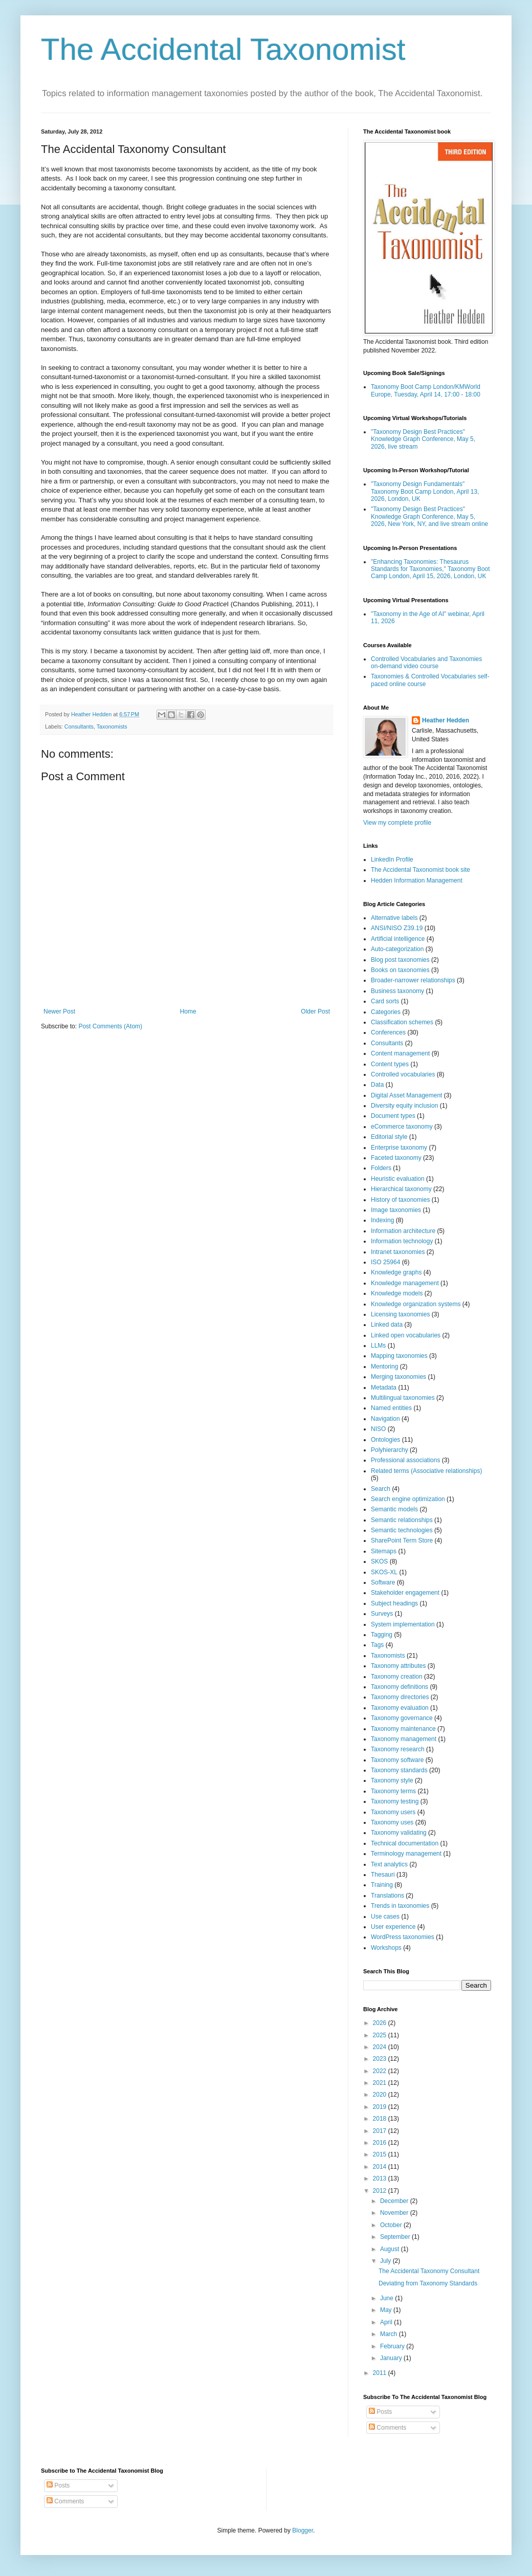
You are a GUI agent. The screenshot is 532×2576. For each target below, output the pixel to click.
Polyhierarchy (389, 1450)
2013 (380, 2178)
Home (188, 1011)
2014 (380, 2166)
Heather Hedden (445, 720)
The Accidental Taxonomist (223, 49)
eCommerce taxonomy (402, 1126)
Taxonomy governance (402, 1718)
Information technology (402, 1241)
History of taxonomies (400, 1199)
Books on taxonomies (400, 970)
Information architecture (403, 1231)
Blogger (302, 2530)
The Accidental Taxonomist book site (420, 869)
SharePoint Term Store (402, 1540)
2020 (380, 2094)
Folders (381, 1168)
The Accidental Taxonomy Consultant (429, 2271)
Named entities (391, 1408)
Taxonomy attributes (398, 1665)
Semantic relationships (402, 1520)
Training (382, 1884)
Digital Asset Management (406, 1095)
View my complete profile (397, 822)
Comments (387, 2427)
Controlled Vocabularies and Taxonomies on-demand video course (426, 662)
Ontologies (385, 1439)
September (396, 2236)
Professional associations (405, 1460)
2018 (380, 2118)
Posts (380, 2411)
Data (377, 1084)
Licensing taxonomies (400, 1314)
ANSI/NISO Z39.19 (397, 928)
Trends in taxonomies (400, 1905)
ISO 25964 (385, 1262)
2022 (380, 2071)
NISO (378, 1429)
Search (380, 1488)
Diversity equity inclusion (404, 1105)
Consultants (79, 726)
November (395, 2212)
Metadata (383, 1387)
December (395, 2201)
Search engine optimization (408, 1499)
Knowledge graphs (396, 1272)
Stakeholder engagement (405, 1592)
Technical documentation (404, 1843)
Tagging (381, 1634)
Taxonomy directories (400, 1697)
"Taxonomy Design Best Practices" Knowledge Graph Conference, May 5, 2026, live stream (423, 439)
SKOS (379, 1561)
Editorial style (389, 1136)
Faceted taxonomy (396, 1157)
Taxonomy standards (399, 1770)
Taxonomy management (403, 1739)
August (390, 2249)
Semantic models (394, 1509)
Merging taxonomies (398, 1376)
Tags (377, 1644)
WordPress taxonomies (402, 1937)
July (386, 2260)
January (392, 2358)
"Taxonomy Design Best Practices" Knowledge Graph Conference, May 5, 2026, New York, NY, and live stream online (429, 516)
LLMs (378, 1345)
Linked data (387, 1324)
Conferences (388, 1032)
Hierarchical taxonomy (401, 1189)
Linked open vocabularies (405, 1335)
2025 (380, 2035)
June (387, 2298)
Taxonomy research (398, 1749)
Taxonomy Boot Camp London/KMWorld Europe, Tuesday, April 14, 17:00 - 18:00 (425, 390)
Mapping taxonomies (399, 1355)
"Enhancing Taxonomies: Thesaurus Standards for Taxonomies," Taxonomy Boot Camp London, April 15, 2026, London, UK (430, 569)
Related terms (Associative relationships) (426, 1470)
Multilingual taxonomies (403, 1397)
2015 (380, 2154)
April (387, 2322)
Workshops (386, 1947)
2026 (380, 2023)
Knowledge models (397, 1293)
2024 (380, 2047)
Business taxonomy (397, 991)
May (386, 2310)
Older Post (315, 1011)
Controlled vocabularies (403, 1074)
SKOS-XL (384, 1572)
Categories (386, 1012)
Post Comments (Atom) (110, 1026)
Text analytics (389, 1864)
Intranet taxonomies (398, 1252)
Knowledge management (405, 1283)
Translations (387, 1895)
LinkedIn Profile (392, 859)
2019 (380, 2106)
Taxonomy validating (399, 1832)
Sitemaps (383, 1551)
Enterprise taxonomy (399, 1147)
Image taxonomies (396, 1210)
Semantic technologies (402, 1530)
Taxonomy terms (393, 1791)
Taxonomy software (397, 1760)
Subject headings (394, 1603)
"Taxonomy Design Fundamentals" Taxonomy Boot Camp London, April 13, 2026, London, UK (425, 491)
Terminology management (406, 1853)
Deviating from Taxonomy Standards (428, 2283)
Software (383, 1582)
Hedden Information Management (416, 880)
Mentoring (384, 1366)
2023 (380, 2058)
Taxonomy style (392, 1780)
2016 (380, 2142)
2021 (380, 2082)
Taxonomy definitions (399, 1686)
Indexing (382, 1220)
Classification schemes (402, 1022)
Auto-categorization (397, 949)
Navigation (385, 1418)
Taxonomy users (393, 1812)
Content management (400, 1053)
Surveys (382, 1613)
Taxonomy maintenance (403, 1728)
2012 (380, 2190)
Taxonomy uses (392, 1822)
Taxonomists (112, 726)
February (393, 2346)
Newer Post (59, 1011)
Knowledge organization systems (415, 1304)
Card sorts (385, 1001)
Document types (393, 1115)
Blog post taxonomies (400, 959)
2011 (380, 2372)
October (392, 2225)
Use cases (385, 1916)
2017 (380, 2130)
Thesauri (383, 1874)
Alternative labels (394, 917)
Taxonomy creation (397, 1676)
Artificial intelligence (398, 938)
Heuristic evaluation (398, 1178)
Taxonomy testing (394, 1801)
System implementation (403, 1624)
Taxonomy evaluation (400, 1707)
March (389, 2334)
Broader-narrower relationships (413, 980)
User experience (393, 1926)
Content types (390, 1064)
